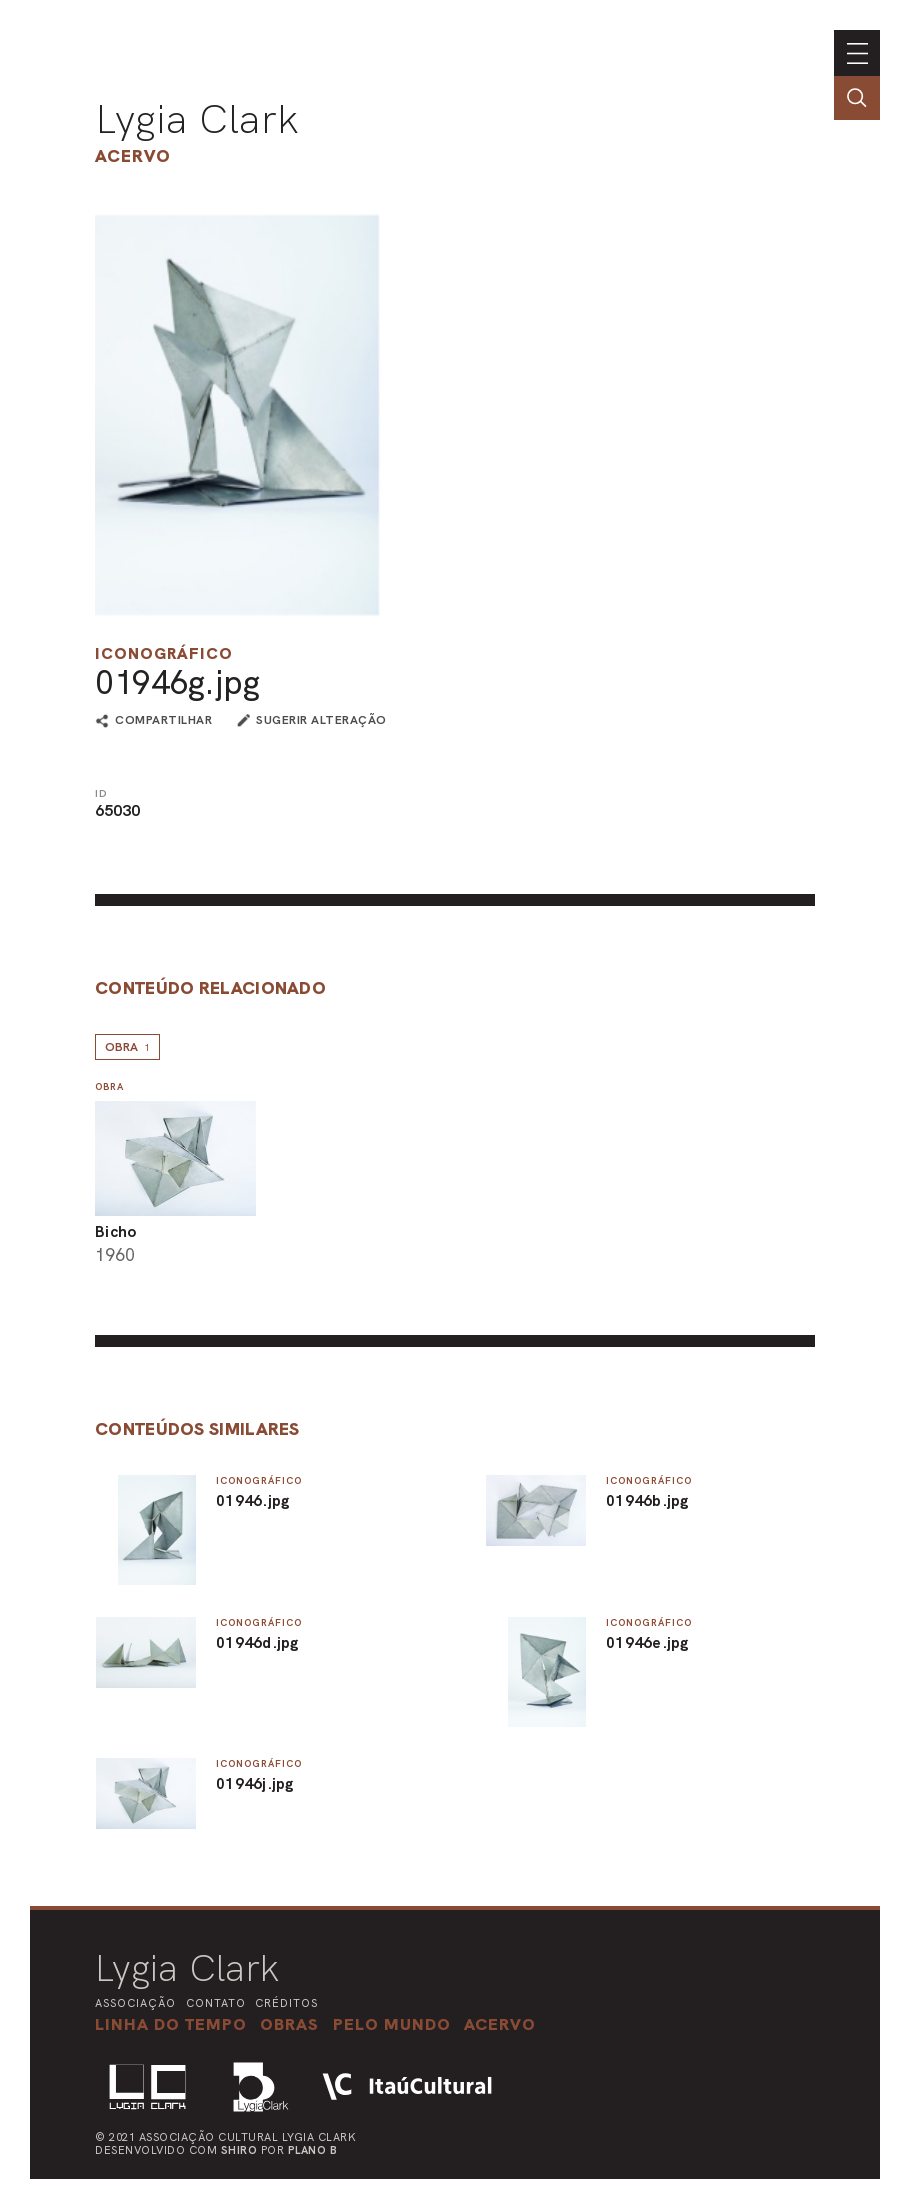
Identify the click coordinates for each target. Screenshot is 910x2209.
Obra (127, 1047)
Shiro (239, 2150)
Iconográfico (164, 653)
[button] (392, 2024)
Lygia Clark (197, 119)
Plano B (313, 2150)
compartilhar (163, 721)
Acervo (133, 155)
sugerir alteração (321, 720)
